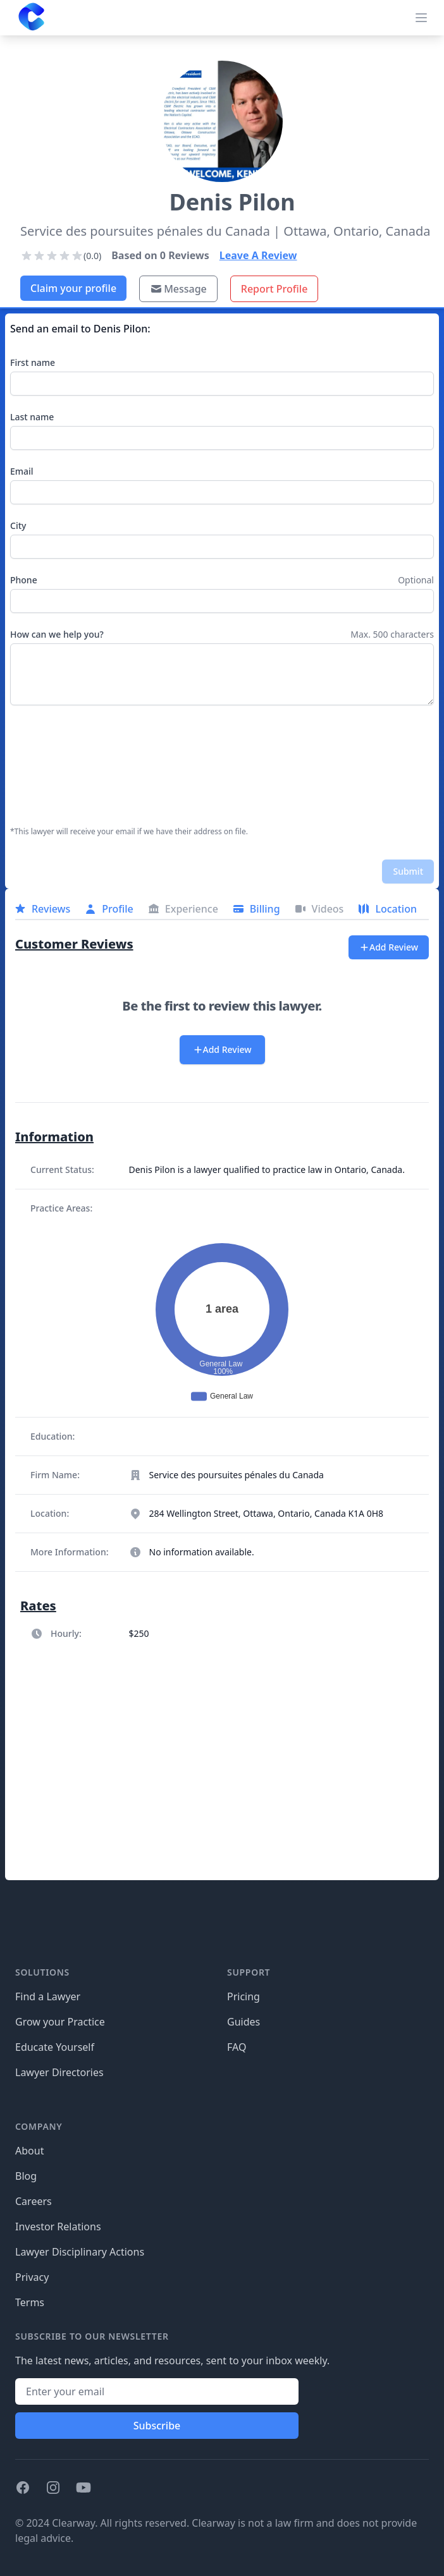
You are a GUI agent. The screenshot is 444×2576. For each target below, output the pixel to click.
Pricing (243, 1996)
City (18, 525)
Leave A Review (258, 255)
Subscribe (157, 2426)
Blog (26, 2176)
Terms (29, 2302)
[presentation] (62, 765)
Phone (23, 580)
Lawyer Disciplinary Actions (79, 2252)
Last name (32, 417)
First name (32, 362)
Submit (408, 871)
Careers (33, 2201)
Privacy (32, 2277)
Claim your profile (73, 288)
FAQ (236, 2047)
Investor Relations (58, 2226)
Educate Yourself (54, 2047)
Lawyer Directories (59, 2072)
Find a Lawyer (47, 1996)
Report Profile (274, 289)
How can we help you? (57, 634)
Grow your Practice (60, 2022)
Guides (243, 2022)
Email (22, 471)
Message (178, 289)
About (29, 2151)
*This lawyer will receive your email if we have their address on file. (129, 832)
